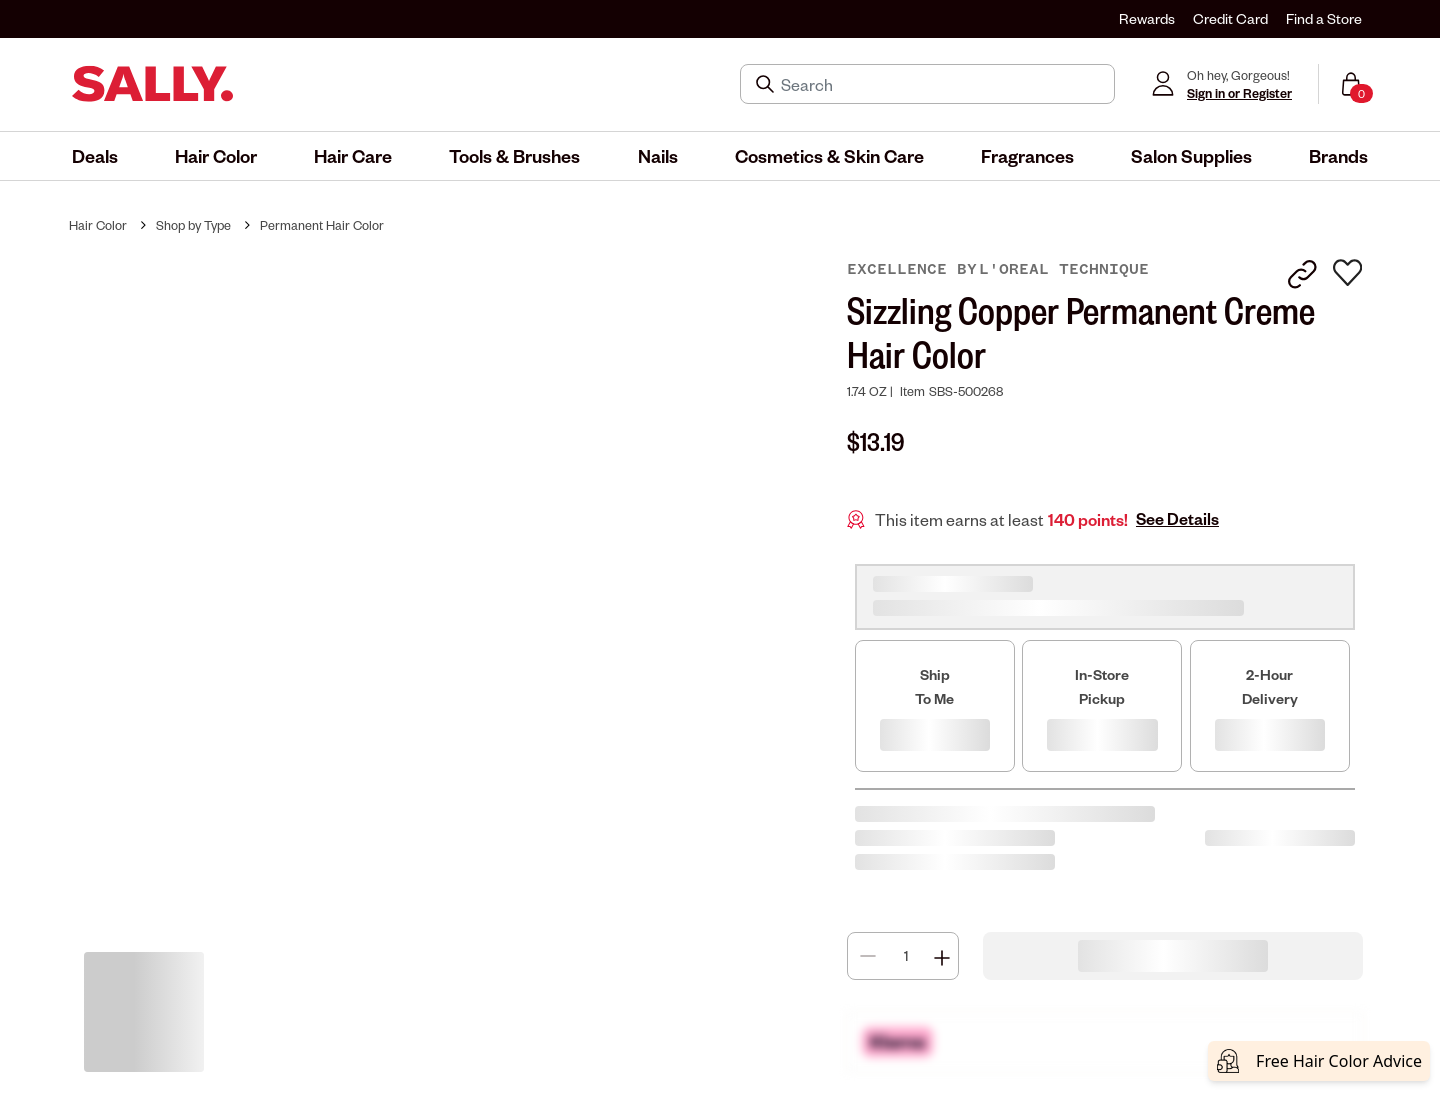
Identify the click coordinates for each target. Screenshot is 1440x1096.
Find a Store (1324, 18)
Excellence (902, 269)
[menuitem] (95, 156)
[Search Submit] (767, 84)
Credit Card (1230, 18)
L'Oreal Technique (1064, 269)
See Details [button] (1177, 519)
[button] (95, 156)
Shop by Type (193, 225)
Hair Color (98, 225)
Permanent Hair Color (322, 225)
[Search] (941, 84)
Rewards (1147, 18)
